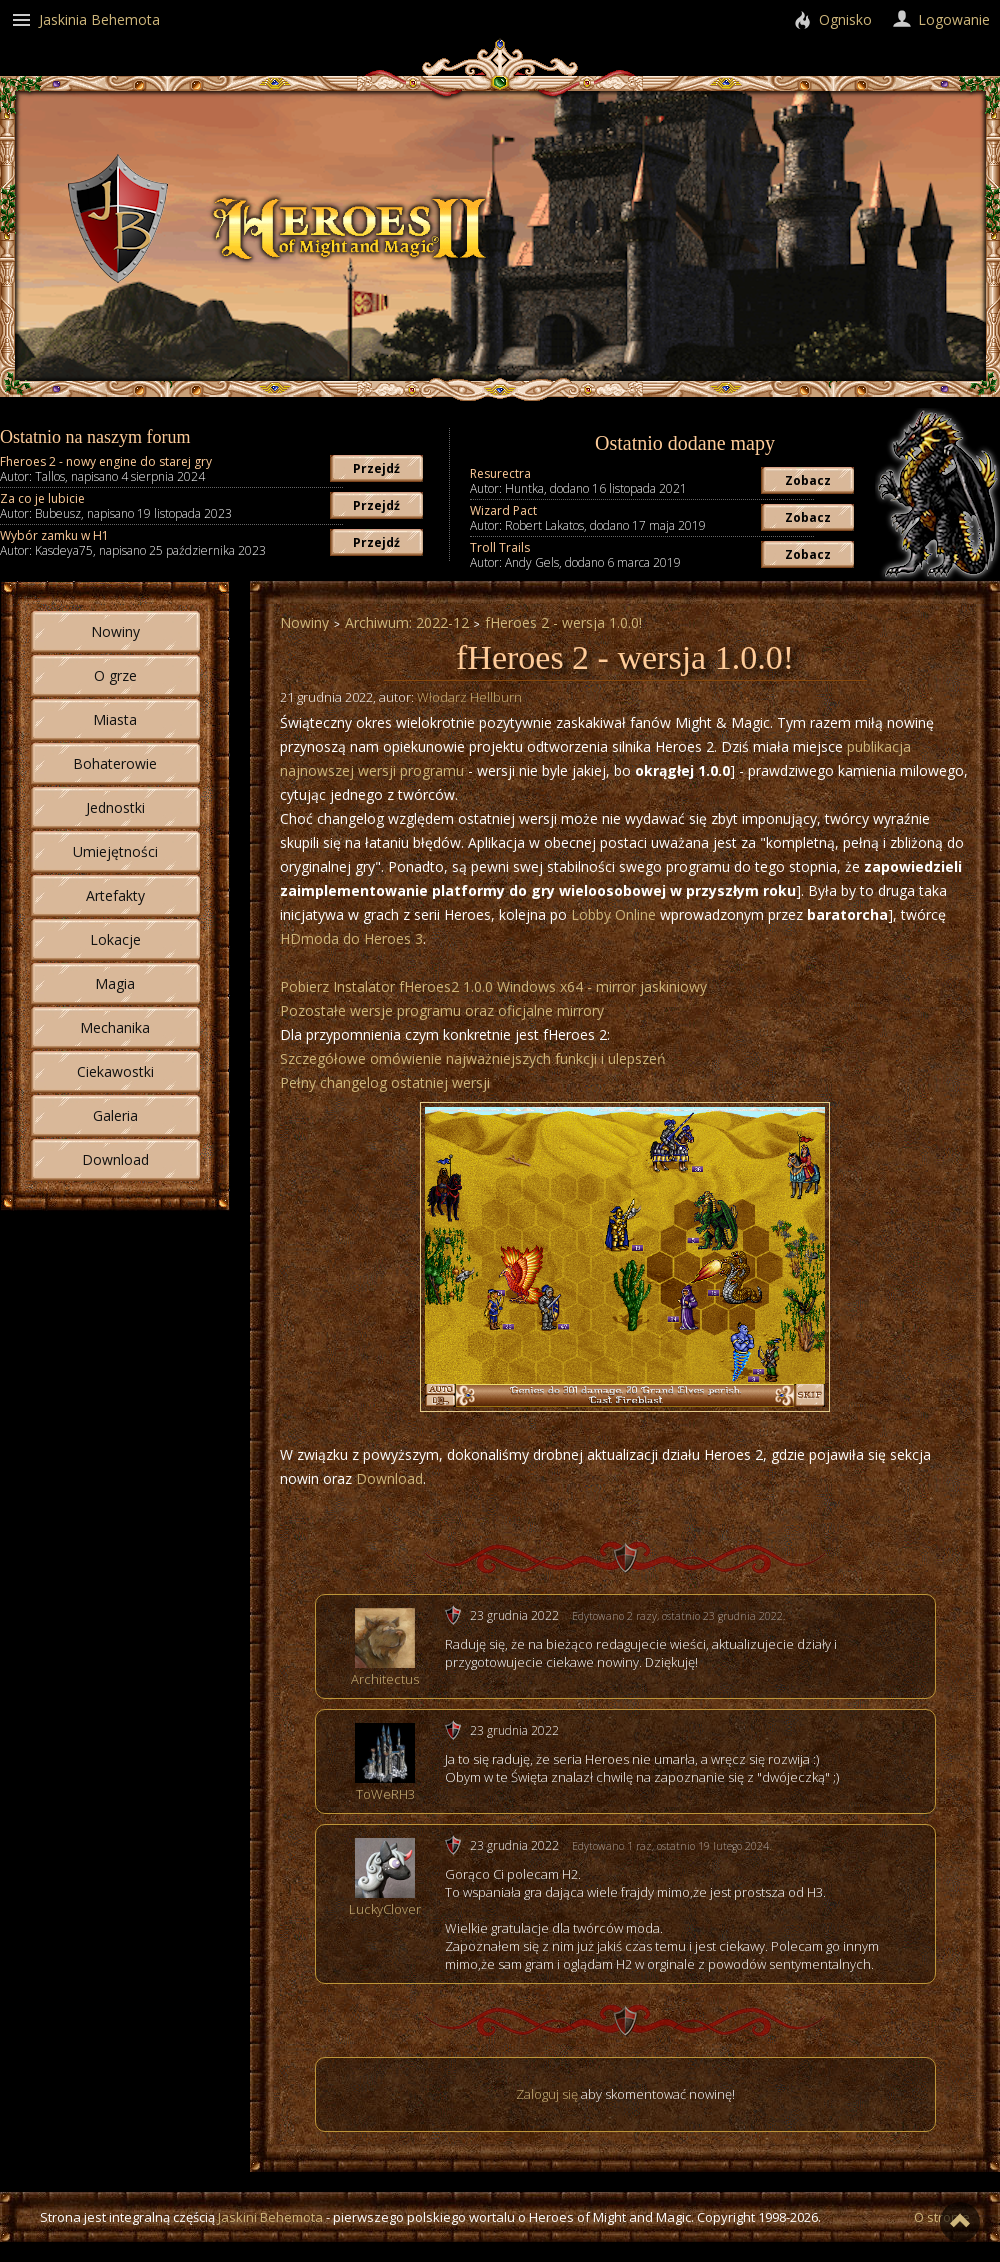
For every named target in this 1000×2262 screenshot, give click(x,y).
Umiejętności (115, 851)
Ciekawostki (115, 1071)
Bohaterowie (115, 763)
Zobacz (808, 480)
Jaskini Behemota (270, 2217)
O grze (115, 675)
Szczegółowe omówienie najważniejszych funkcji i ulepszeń (473, 1058)
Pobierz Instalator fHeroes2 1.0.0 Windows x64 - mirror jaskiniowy (493, 986)
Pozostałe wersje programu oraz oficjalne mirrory (442, 1010)
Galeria (115, 1115)
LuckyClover (385, 1909)
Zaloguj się (547, 2094)
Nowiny (115, 631)
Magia (115, 983)
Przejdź (376, 468)
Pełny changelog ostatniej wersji (385, 1082)
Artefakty (115, 895)
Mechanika (115, 1027)
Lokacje (115, 939)
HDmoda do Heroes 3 (351, 938)
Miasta (115, 719)
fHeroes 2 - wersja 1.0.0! (563, 622)
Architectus (385, 1679)
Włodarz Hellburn (469, 697)
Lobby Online (613, 914)
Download (115, 1159)
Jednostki (115, 807)
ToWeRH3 (385, 1794)
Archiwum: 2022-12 (407, 622)
